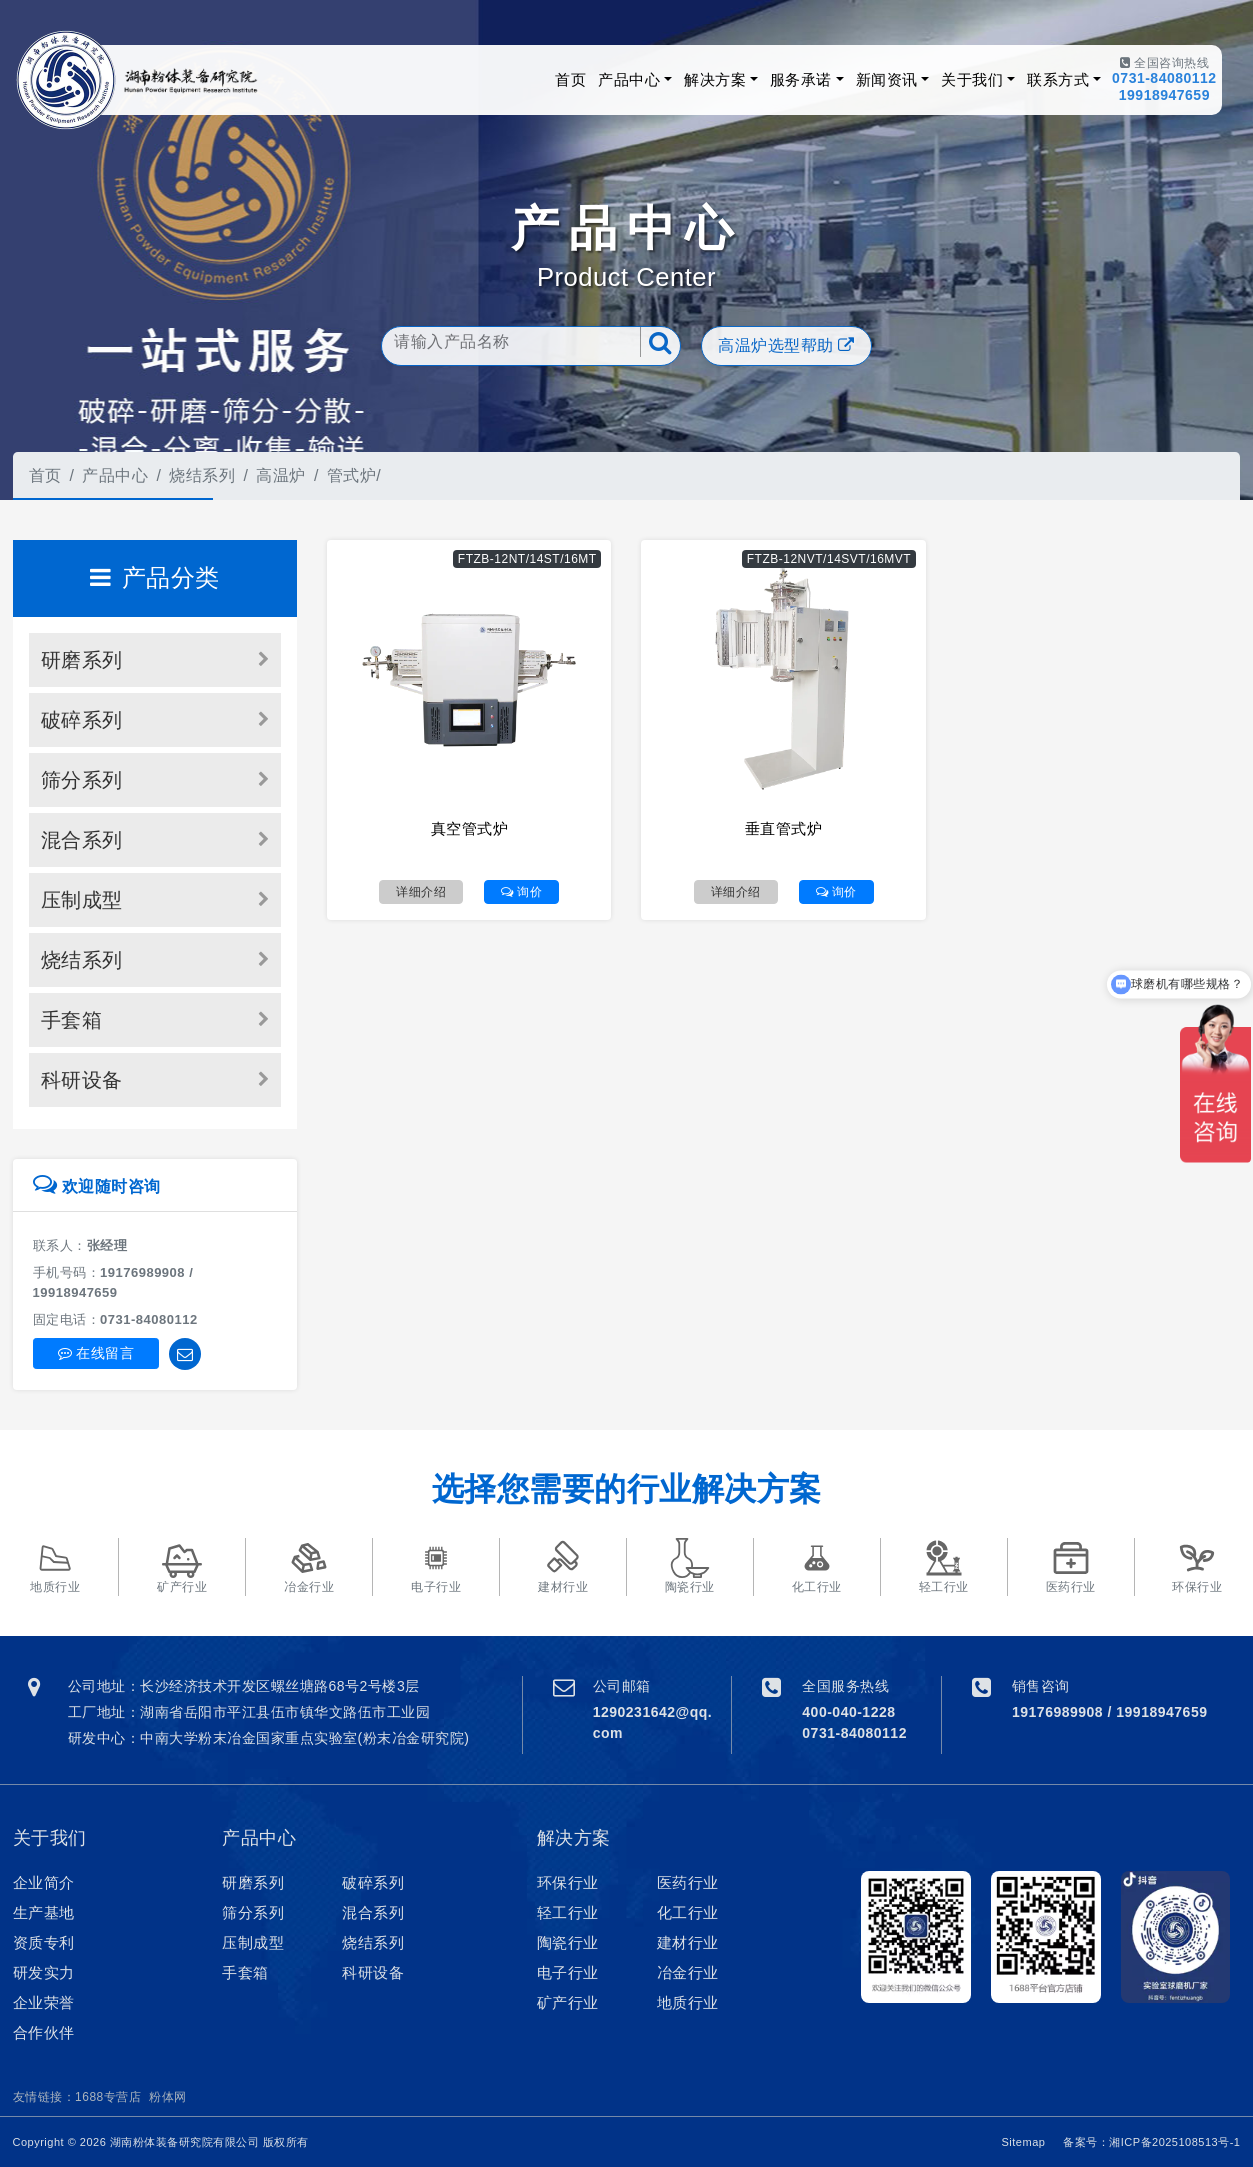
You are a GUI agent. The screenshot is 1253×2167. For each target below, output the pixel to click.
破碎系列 (82, 720)
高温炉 (281, 475)
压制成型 (82, 900)
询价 (521, 892)
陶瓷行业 (568, 1942)
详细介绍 (421, 892)
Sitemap (1024, 2142)
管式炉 (352, 475)
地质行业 (688, 2002)
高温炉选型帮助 (786, 345)
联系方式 (1058, 79)
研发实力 (44, 1972)
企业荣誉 (44, 2002)
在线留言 (96, 1353)
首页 (570, 79)
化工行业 (688, 1912)
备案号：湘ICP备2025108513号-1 (1151, 2142)
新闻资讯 (887, 79)
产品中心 (629, 79)
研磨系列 (82, 660)
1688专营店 (108, 2097)
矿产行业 (568, 2002)
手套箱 (72, 1020)
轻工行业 (568, 1912)
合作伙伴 (44, 2032)
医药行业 (688, 1882)
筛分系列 (82, 780)
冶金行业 (688, 1972)
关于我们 (972, 79)
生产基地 (44, 1912)
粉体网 (168, 2097)
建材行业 (688, 1942)
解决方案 (715, 79)
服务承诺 (801, 79)
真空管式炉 (470, 828)
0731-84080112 (1164, 78)
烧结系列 (202, 475)
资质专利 (44, 1942)
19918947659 (1164, 95)
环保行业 (568, 1882)
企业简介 (44, 1882)
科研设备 (82, 1080)
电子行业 (568, 1972)
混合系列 (82, 840)
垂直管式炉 (784, 828)
